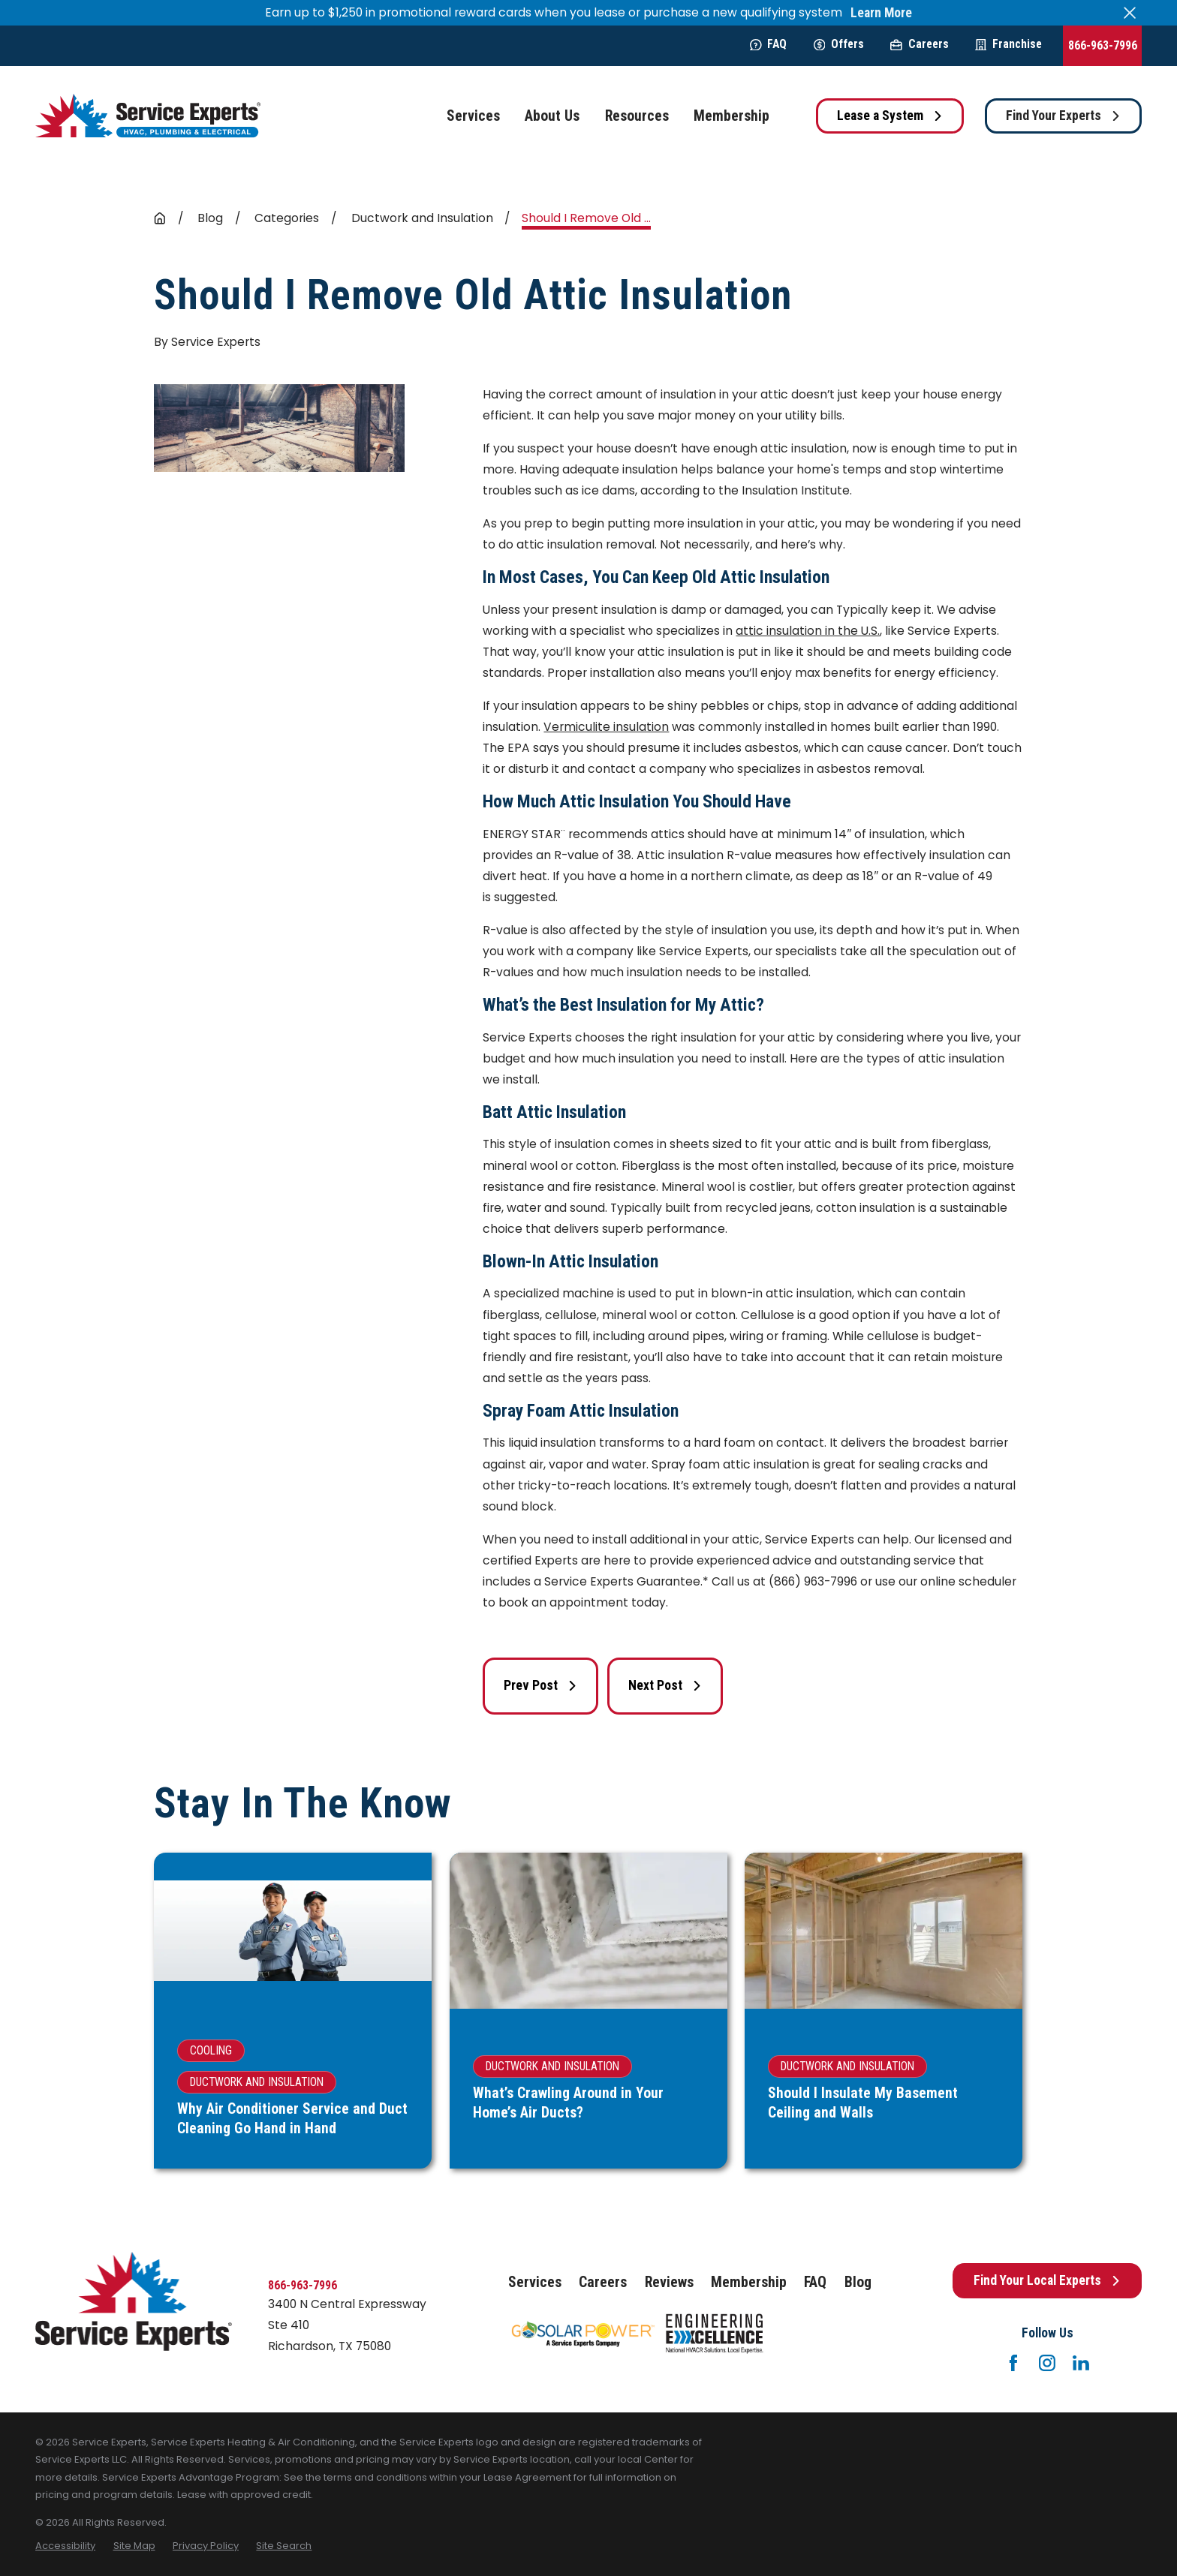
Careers (919, 44)
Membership (749, 2282)
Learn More (881, 13)
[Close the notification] (1130, 13)
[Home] (147, 116)
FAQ (768, 44)
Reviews (669, 2282)
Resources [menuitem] (637, 116)
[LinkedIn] (1081, 2363)
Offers (839, 44)
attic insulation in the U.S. (808, 631)
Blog (857, 2282)
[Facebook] (1013, 2363)
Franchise (1008, 44)
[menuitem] (65, 2545)
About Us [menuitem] (552, 116)
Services (534, 2282)
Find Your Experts (1063, 115)
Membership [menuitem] (731, 116)
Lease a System (890, 115)
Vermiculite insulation (606, 727)
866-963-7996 (1102, 45)
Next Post (665, 1685)
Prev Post (540, 1685)
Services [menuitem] (473, 116)
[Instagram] (1047, 2363)
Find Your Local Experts (1047, 2280)
